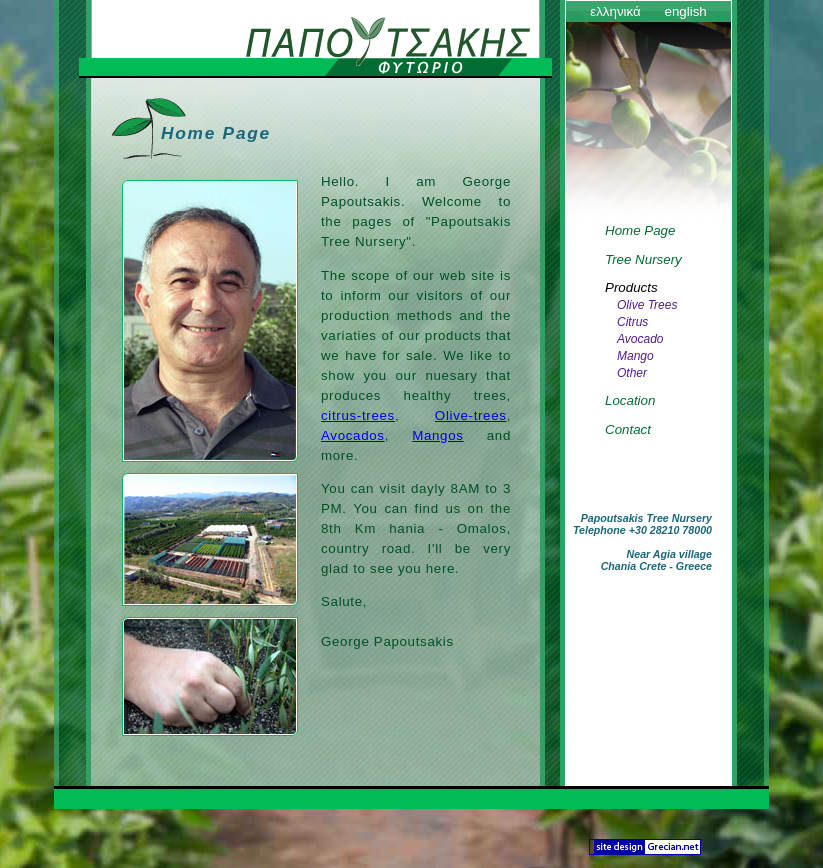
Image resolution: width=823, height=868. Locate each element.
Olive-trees (471, 415)
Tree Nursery (643, 259)
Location (630, 400)
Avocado (640, 339)
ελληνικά (615, 11)
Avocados (353, 435)
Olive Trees (647, 305)
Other (632, 373)
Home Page (640, 230)
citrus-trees (358, 415)
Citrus (632, 322)
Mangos (437, 435)
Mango (635, 356)
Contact (628, 429)
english (685, 11)
